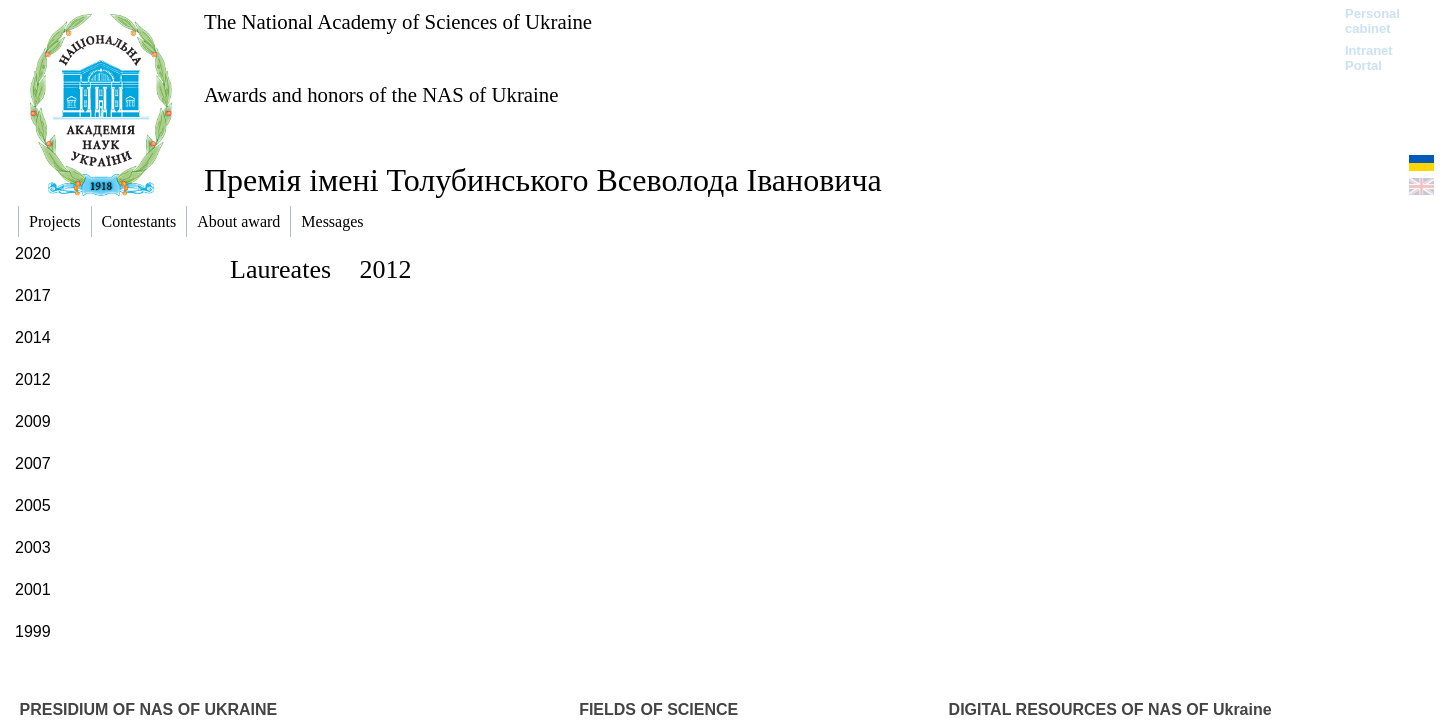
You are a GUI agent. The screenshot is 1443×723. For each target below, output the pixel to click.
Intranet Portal (1369, 58)
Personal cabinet (1372, 21)
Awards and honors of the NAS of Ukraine (381, 94)
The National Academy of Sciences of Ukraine (398, 21)
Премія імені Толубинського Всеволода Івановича (543, 180)
